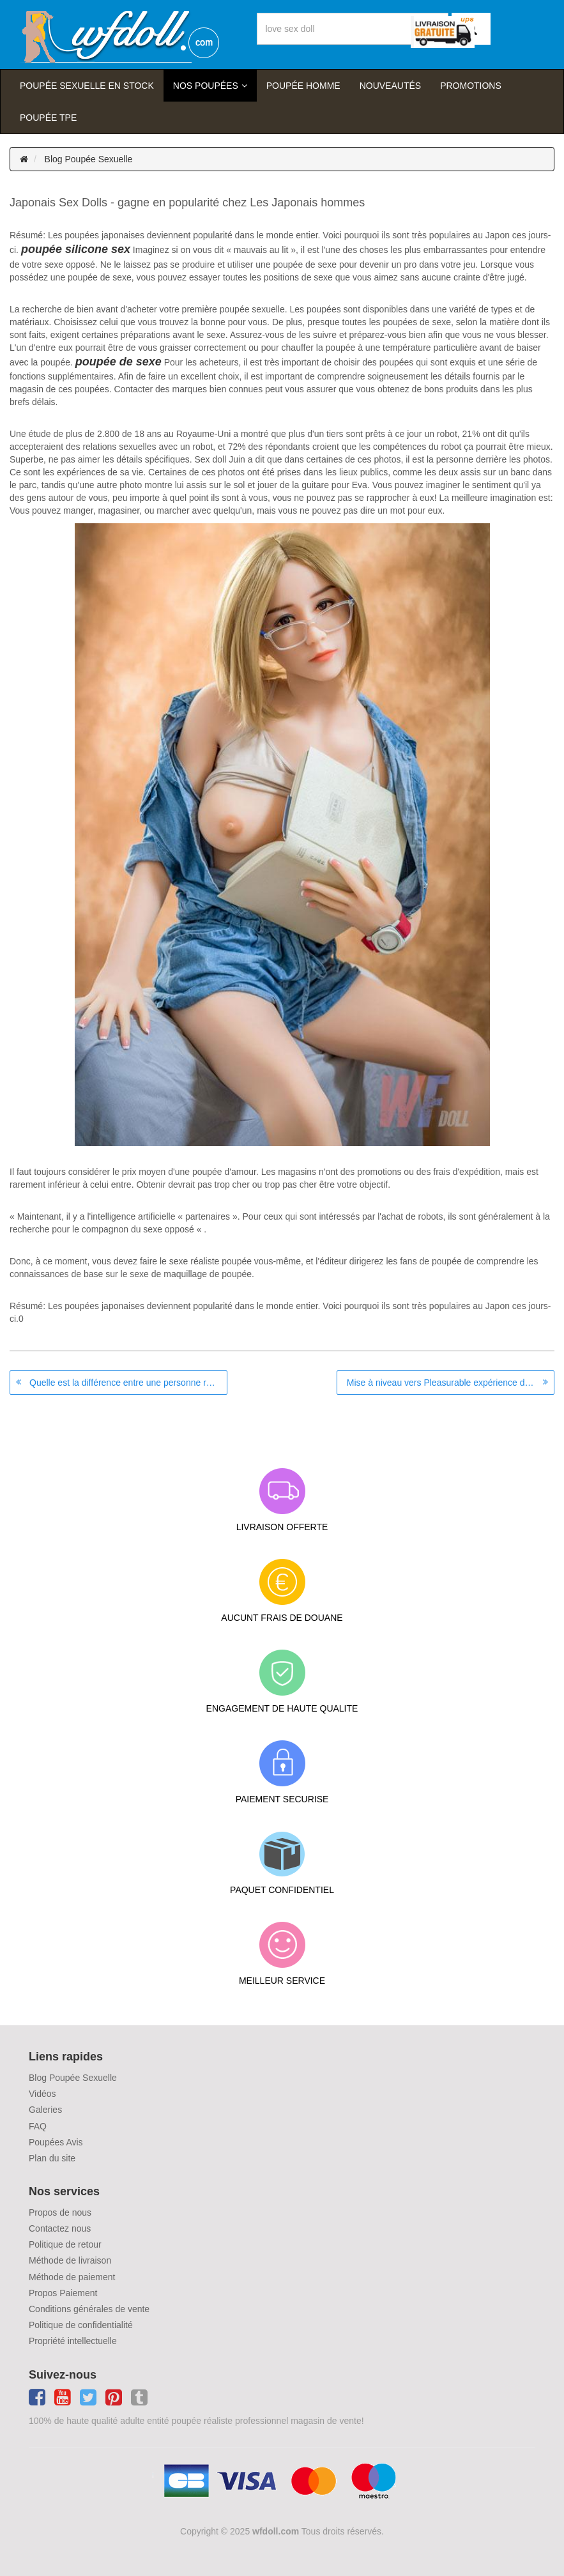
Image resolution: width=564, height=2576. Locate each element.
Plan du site (52, 2158)
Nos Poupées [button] (205, 85)
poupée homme (303, 85)
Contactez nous (60, 2228)
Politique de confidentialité (81, 2325)
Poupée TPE (48, 117)
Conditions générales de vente (89, 2309)
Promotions (470, 85)
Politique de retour (65, 2244)
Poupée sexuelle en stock (87, 85)
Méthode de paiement (72, 2277)
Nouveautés (390, 85)
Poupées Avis (56, 2142)
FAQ (38, 2126)
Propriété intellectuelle (73, 2341)
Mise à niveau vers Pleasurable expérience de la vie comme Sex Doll (450, 1382)
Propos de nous (60, 2212)
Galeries (45, 2109)
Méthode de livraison (70, 2260)
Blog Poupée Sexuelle (89, 159)
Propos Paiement (63, 2293)
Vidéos (42, 2094)
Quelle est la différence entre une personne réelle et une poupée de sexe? (128, 1382)
